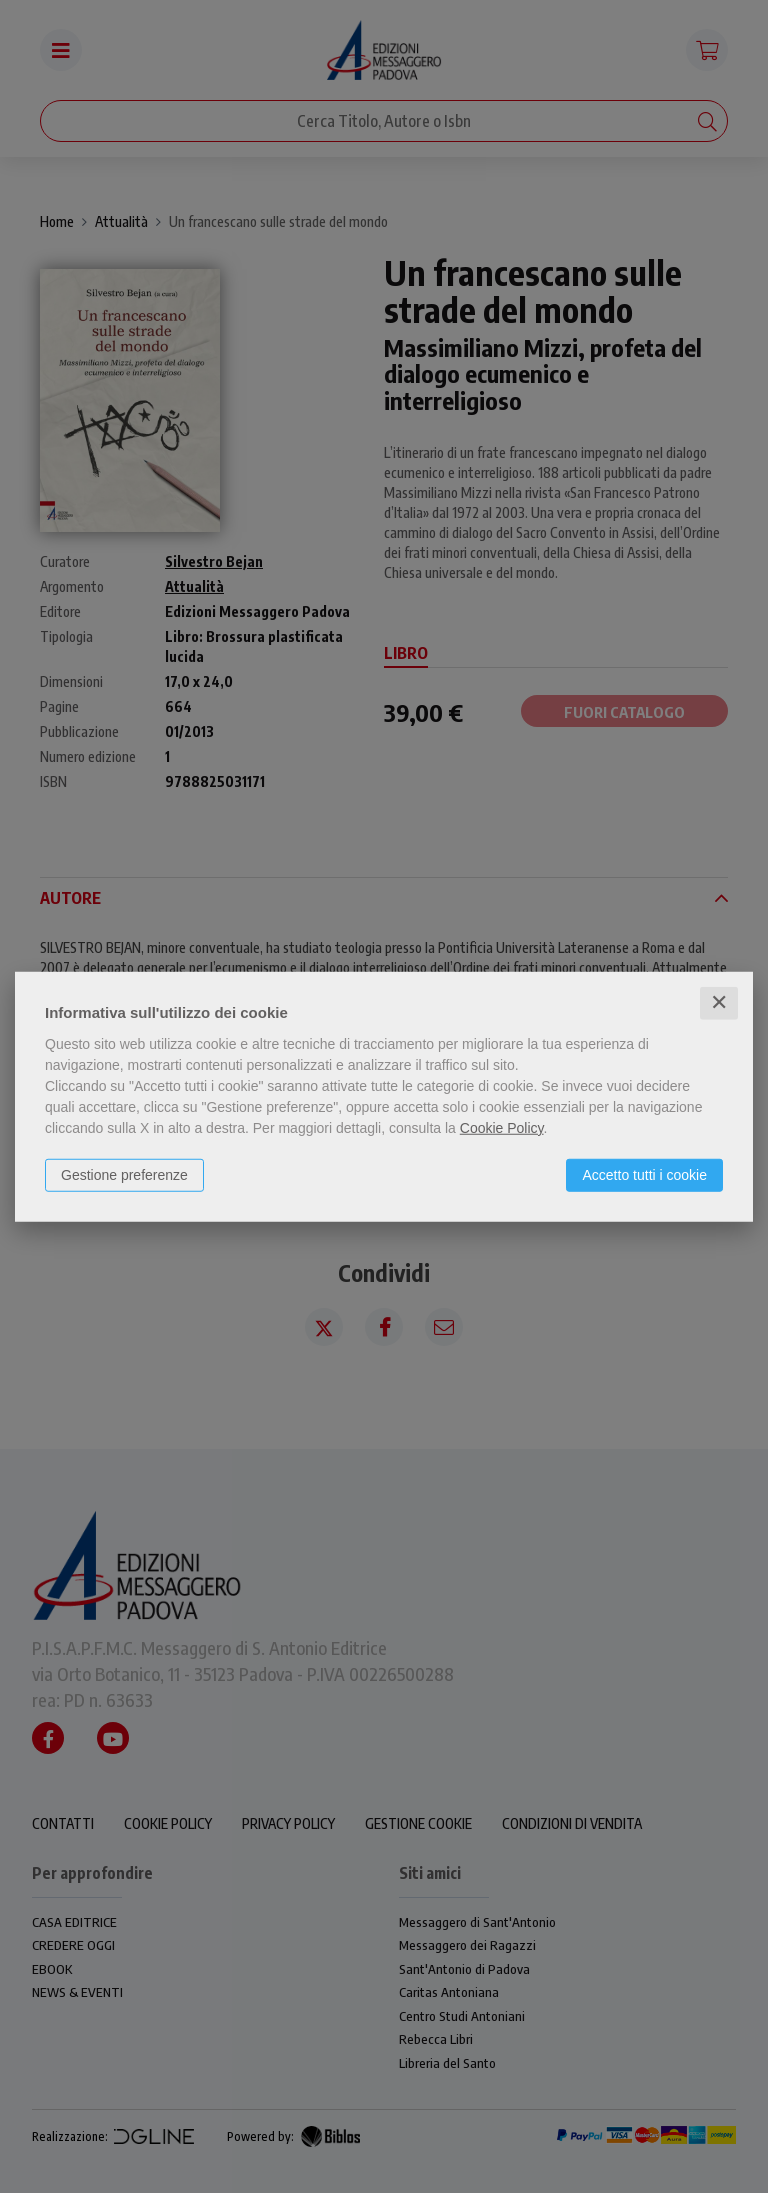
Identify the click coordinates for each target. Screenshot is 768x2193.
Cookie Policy (502, 1128)
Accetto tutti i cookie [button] (644, 1175)
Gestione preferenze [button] (124, 1175)
